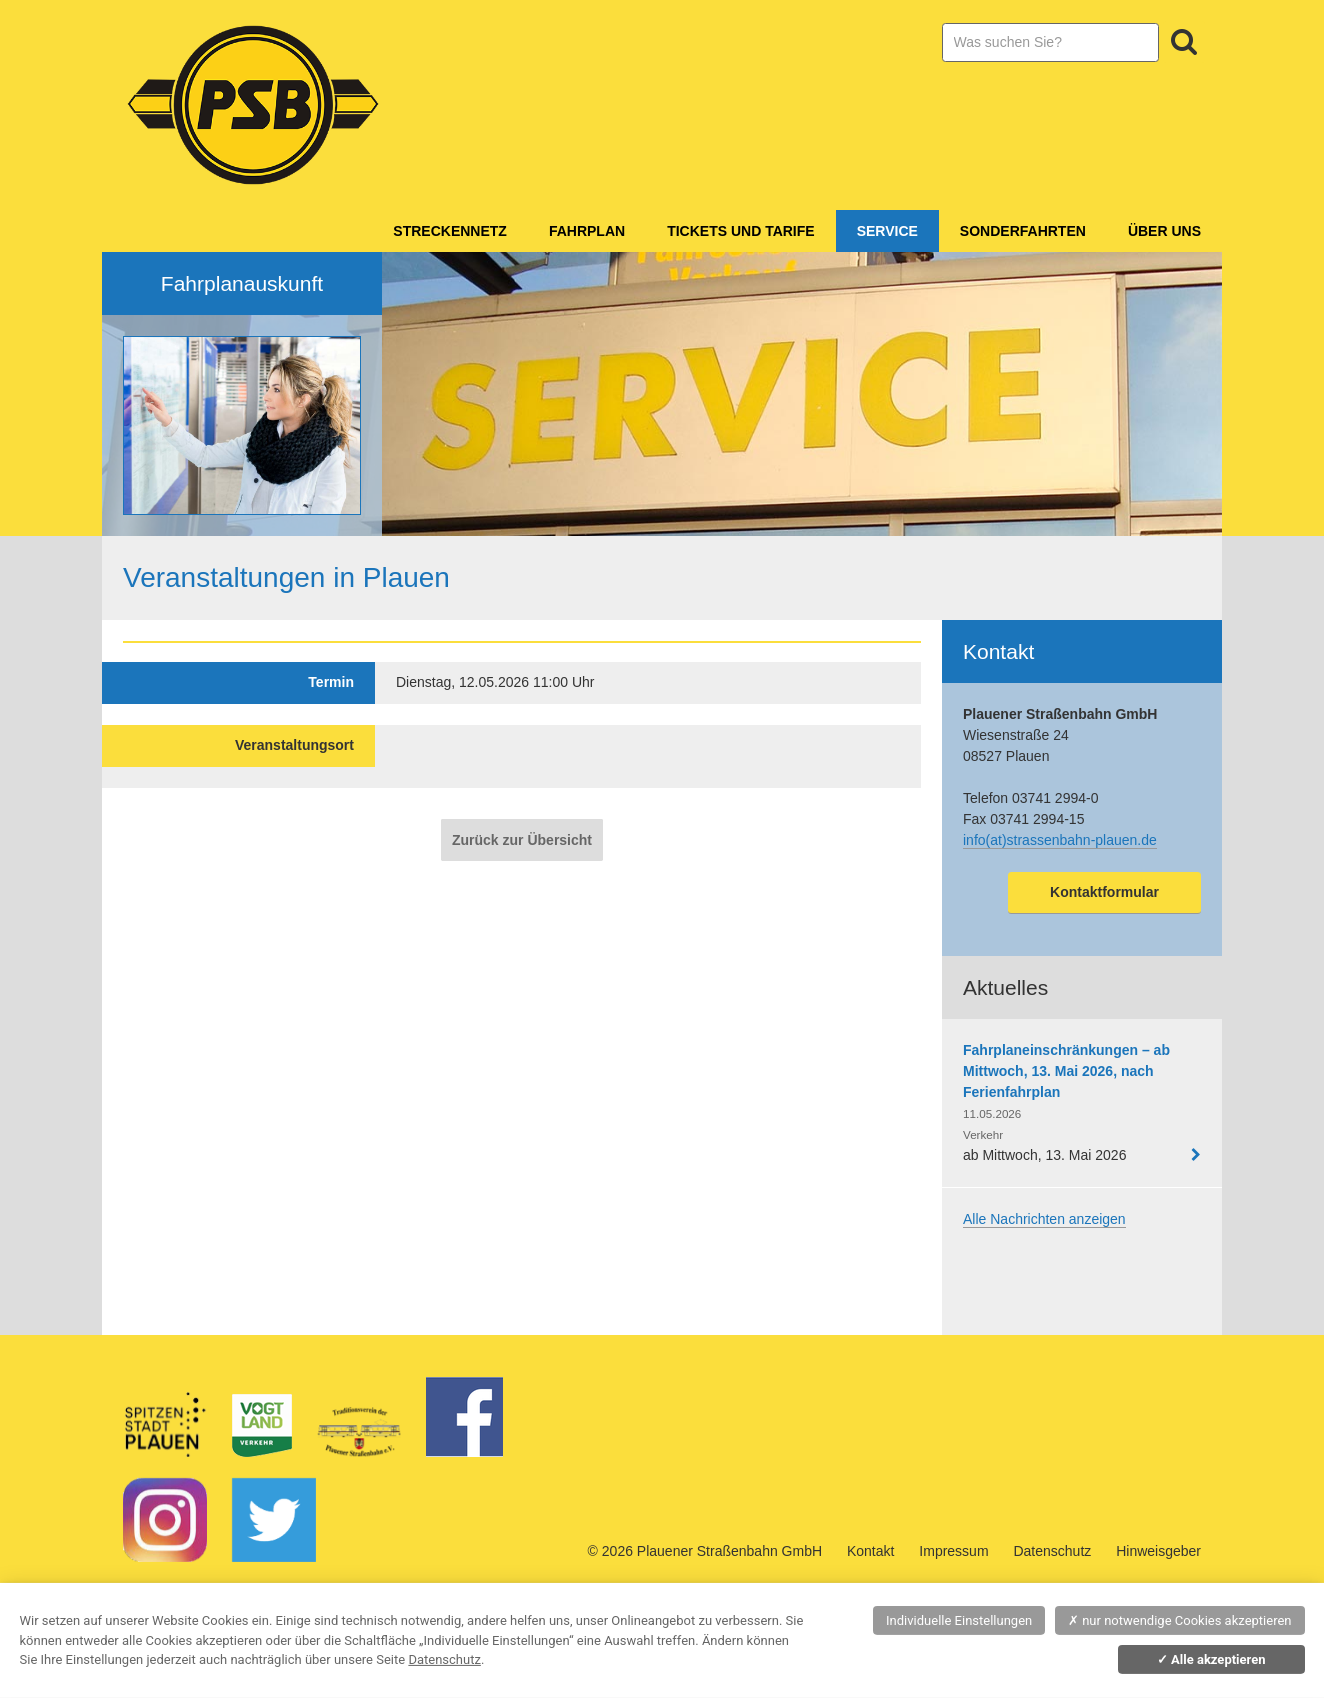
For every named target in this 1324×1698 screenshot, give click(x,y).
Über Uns (1164, 231)
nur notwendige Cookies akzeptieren (1180, 1620)
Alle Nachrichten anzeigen (1044, 1219)
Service (887, 231)
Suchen (1184, 42)
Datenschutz (1052, 1551)
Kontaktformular (1104, 892)
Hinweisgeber (1158, 1551)
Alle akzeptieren (1211, 1659)
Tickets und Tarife (741, 231)
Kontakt (870, 1551)
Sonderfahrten (1023, 231)
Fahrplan (587, 231)
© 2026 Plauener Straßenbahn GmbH (705, 1551)
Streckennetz (450, 231)
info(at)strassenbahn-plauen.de (1060, 840)
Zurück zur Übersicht (522, 840)
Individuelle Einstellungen (959, 1620)
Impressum (953, 1551)
